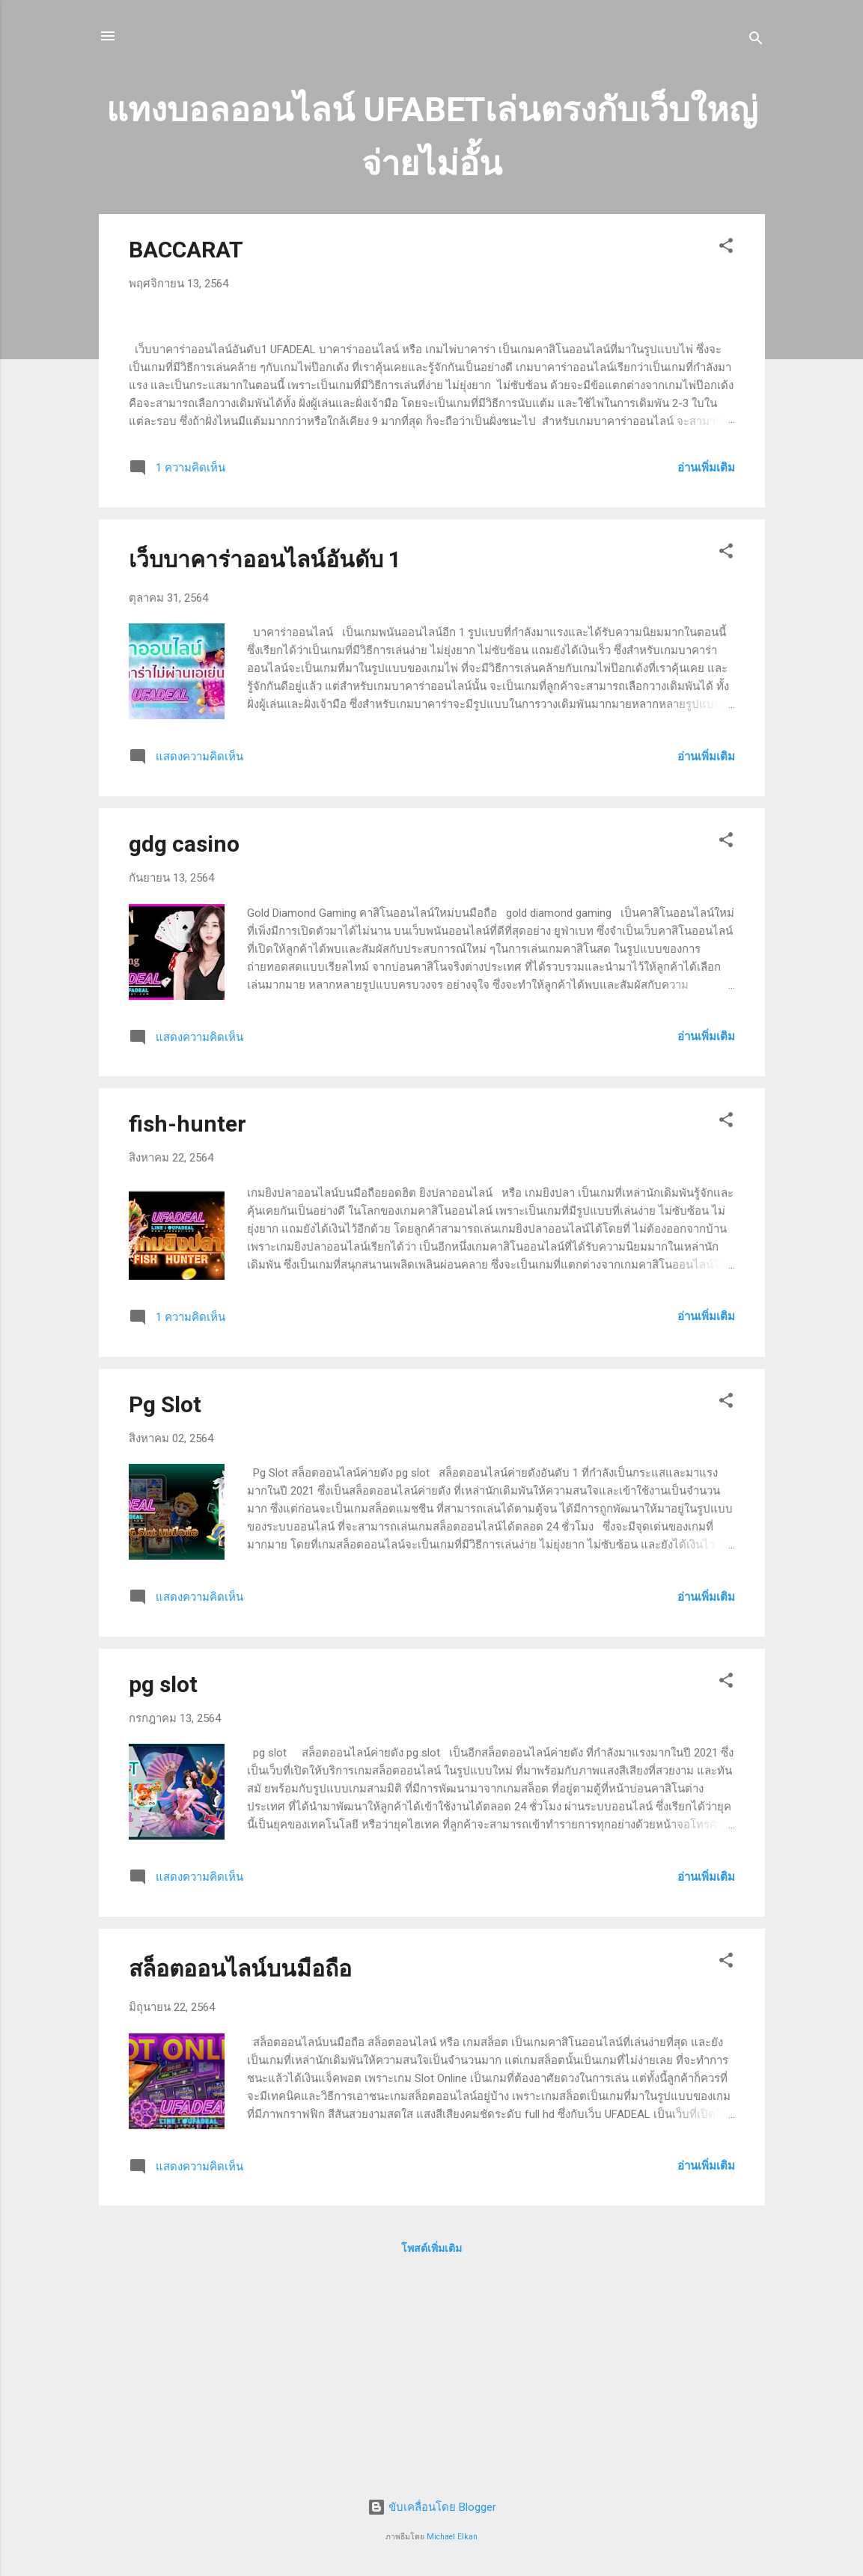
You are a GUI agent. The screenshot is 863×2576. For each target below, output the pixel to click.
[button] (726, 248)
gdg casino (184, 1052)
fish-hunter (187, 1332)
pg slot (163, 1892)
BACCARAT (186, 249)
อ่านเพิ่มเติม (706, 676)
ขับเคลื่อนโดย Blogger (432, 2507)
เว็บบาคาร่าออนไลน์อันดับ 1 (265, 767)
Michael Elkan (452, 2537)
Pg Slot (165, 1612)
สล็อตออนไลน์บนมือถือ (240, 2177)
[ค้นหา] (756, 41)
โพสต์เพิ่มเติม (431, 2456)
